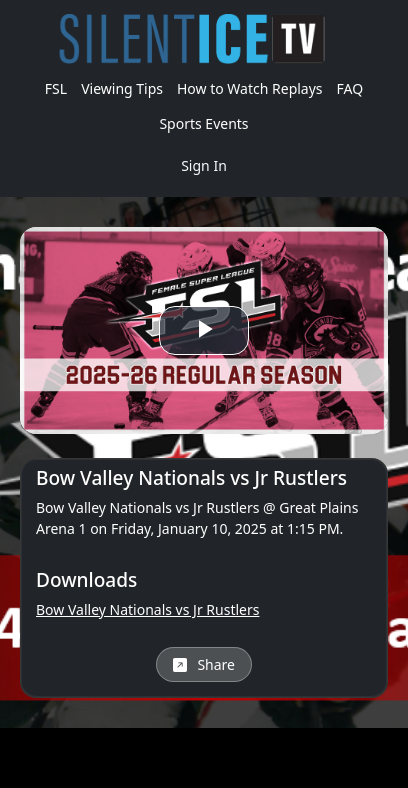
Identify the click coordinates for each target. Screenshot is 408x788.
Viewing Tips (122, 88)
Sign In (204, 165)
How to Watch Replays (250, 88)
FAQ (350, 88)
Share (204, 664)
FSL (56, 88)
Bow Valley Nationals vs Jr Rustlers (147, 609)
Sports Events (203, 123)
